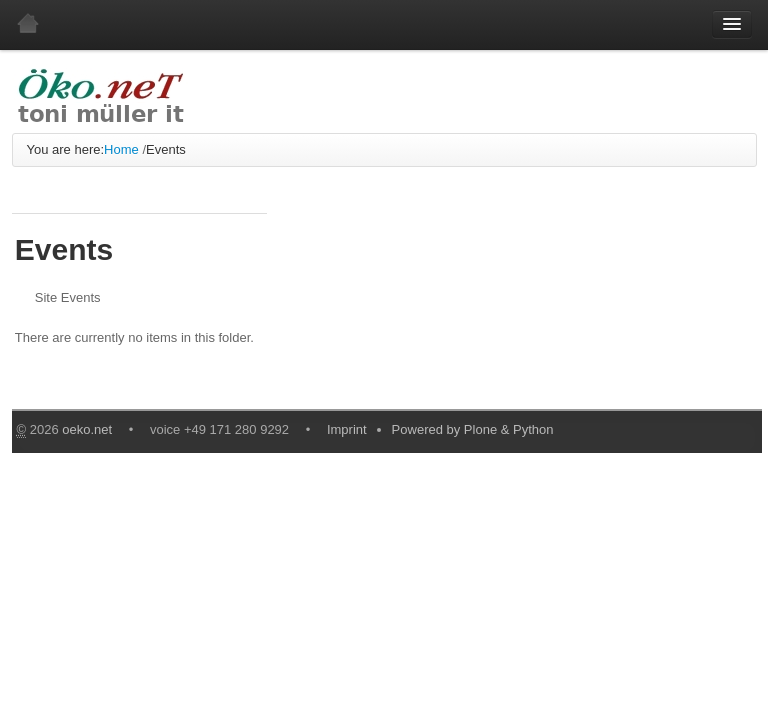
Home (121, 149)
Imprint (347, 429)
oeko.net (87, 429)
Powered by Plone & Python (473, 429)
